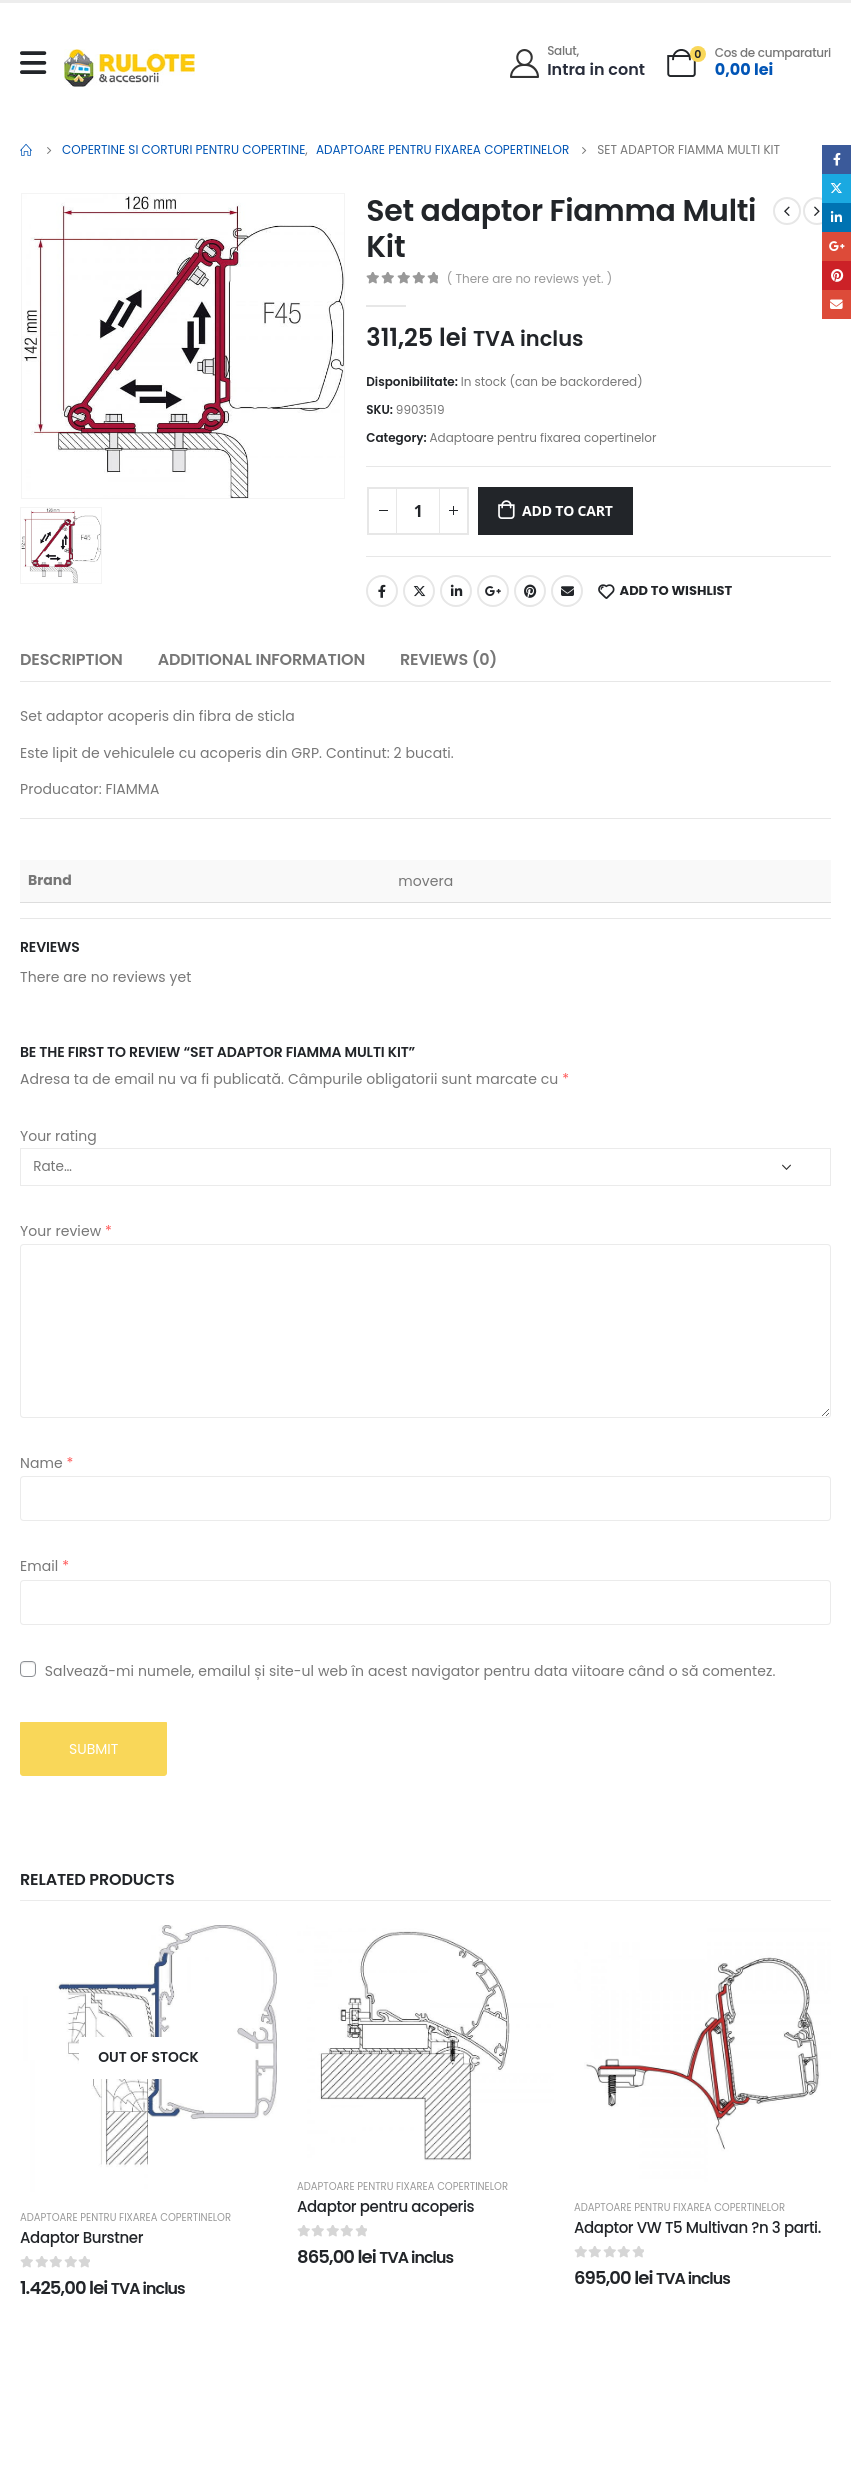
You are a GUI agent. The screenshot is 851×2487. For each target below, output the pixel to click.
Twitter (419, 591)
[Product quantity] (418, 511)
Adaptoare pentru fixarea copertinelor (543, 437)
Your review (66, 1231)
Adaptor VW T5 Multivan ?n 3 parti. (697, 2227)
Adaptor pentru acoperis (385, 2206)
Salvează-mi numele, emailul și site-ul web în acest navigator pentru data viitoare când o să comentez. (410, 1671)
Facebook (382, 591)
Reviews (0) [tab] (448, 659)
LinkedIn (456, 591)
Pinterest (530, 591)
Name (46, 1463)
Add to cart (567, 510)
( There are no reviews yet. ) (529, 278)
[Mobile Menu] (38, 63)
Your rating (58, 1136)
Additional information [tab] (261, 659)
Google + (493, 591)
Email (567, 591)
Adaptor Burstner (81, 2237)
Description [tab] (71, 659)
